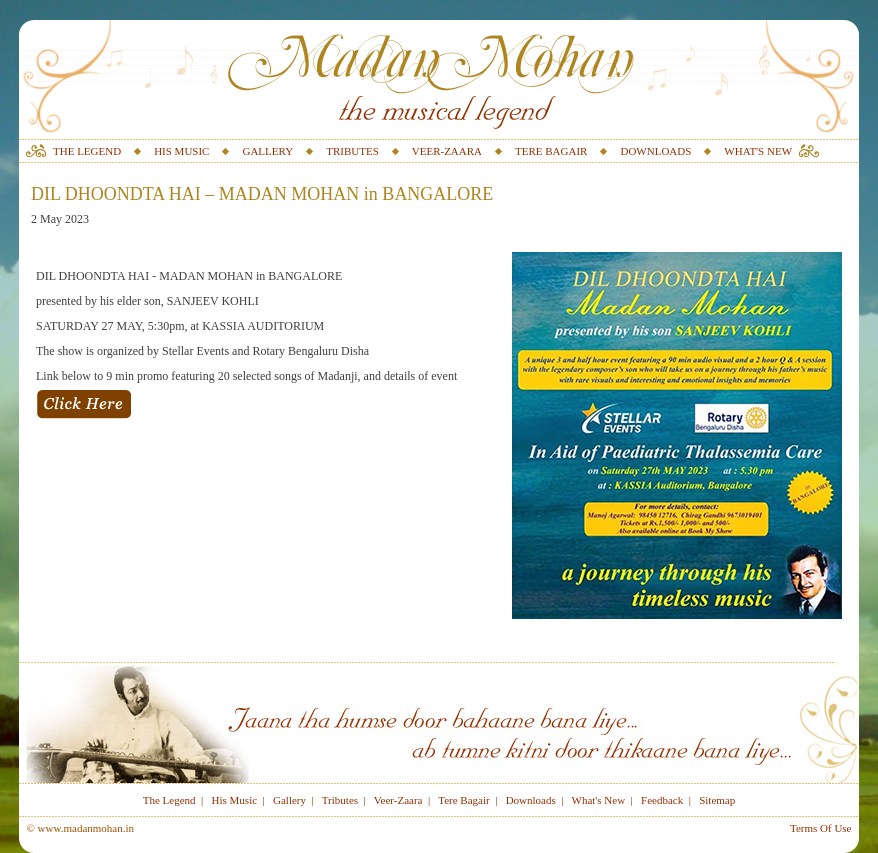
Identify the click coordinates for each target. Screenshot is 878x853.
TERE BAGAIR (551, 151)
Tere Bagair (463, 800)
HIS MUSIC (181, 151)
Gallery (289, 800)
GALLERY (267, 151)
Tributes (340, 800)
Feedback (662, 800)
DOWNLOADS (655, 151)
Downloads (531, 800)
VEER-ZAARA (447, 151)
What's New (599, 800)
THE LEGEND (87, 151)
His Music (235, 800)
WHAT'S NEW (758, 151)
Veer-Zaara (398, 800)
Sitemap (717, 800)
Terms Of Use (821, 828)
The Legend (169, 800)
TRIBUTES (352, 151)
